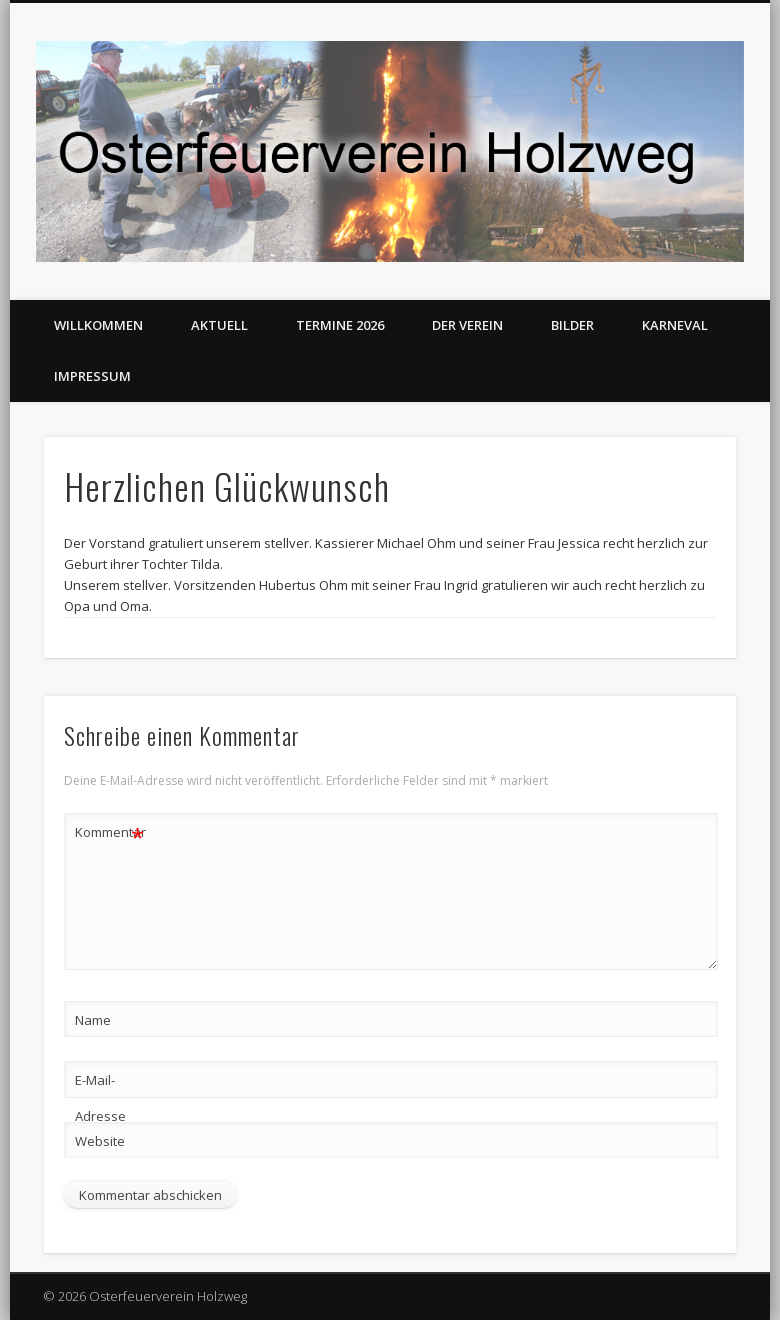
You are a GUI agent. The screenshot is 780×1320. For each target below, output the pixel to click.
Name (93, 1020)
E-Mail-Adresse (100, 1098)
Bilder (572, 325)
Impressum (92, 376)
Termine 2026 (340, 325)
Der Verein (467, 325)
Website (100, 1141)
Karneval (675, 325)
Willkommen (98, 325)
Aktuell (219, 325)
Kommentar (110, 832)
